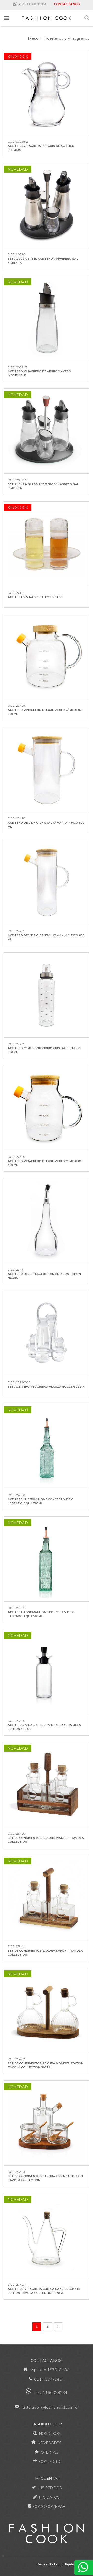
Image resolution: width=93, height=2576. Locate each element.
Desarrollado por (63, 2564)
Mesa (33, 38)
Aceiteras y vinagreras (66, 38)
